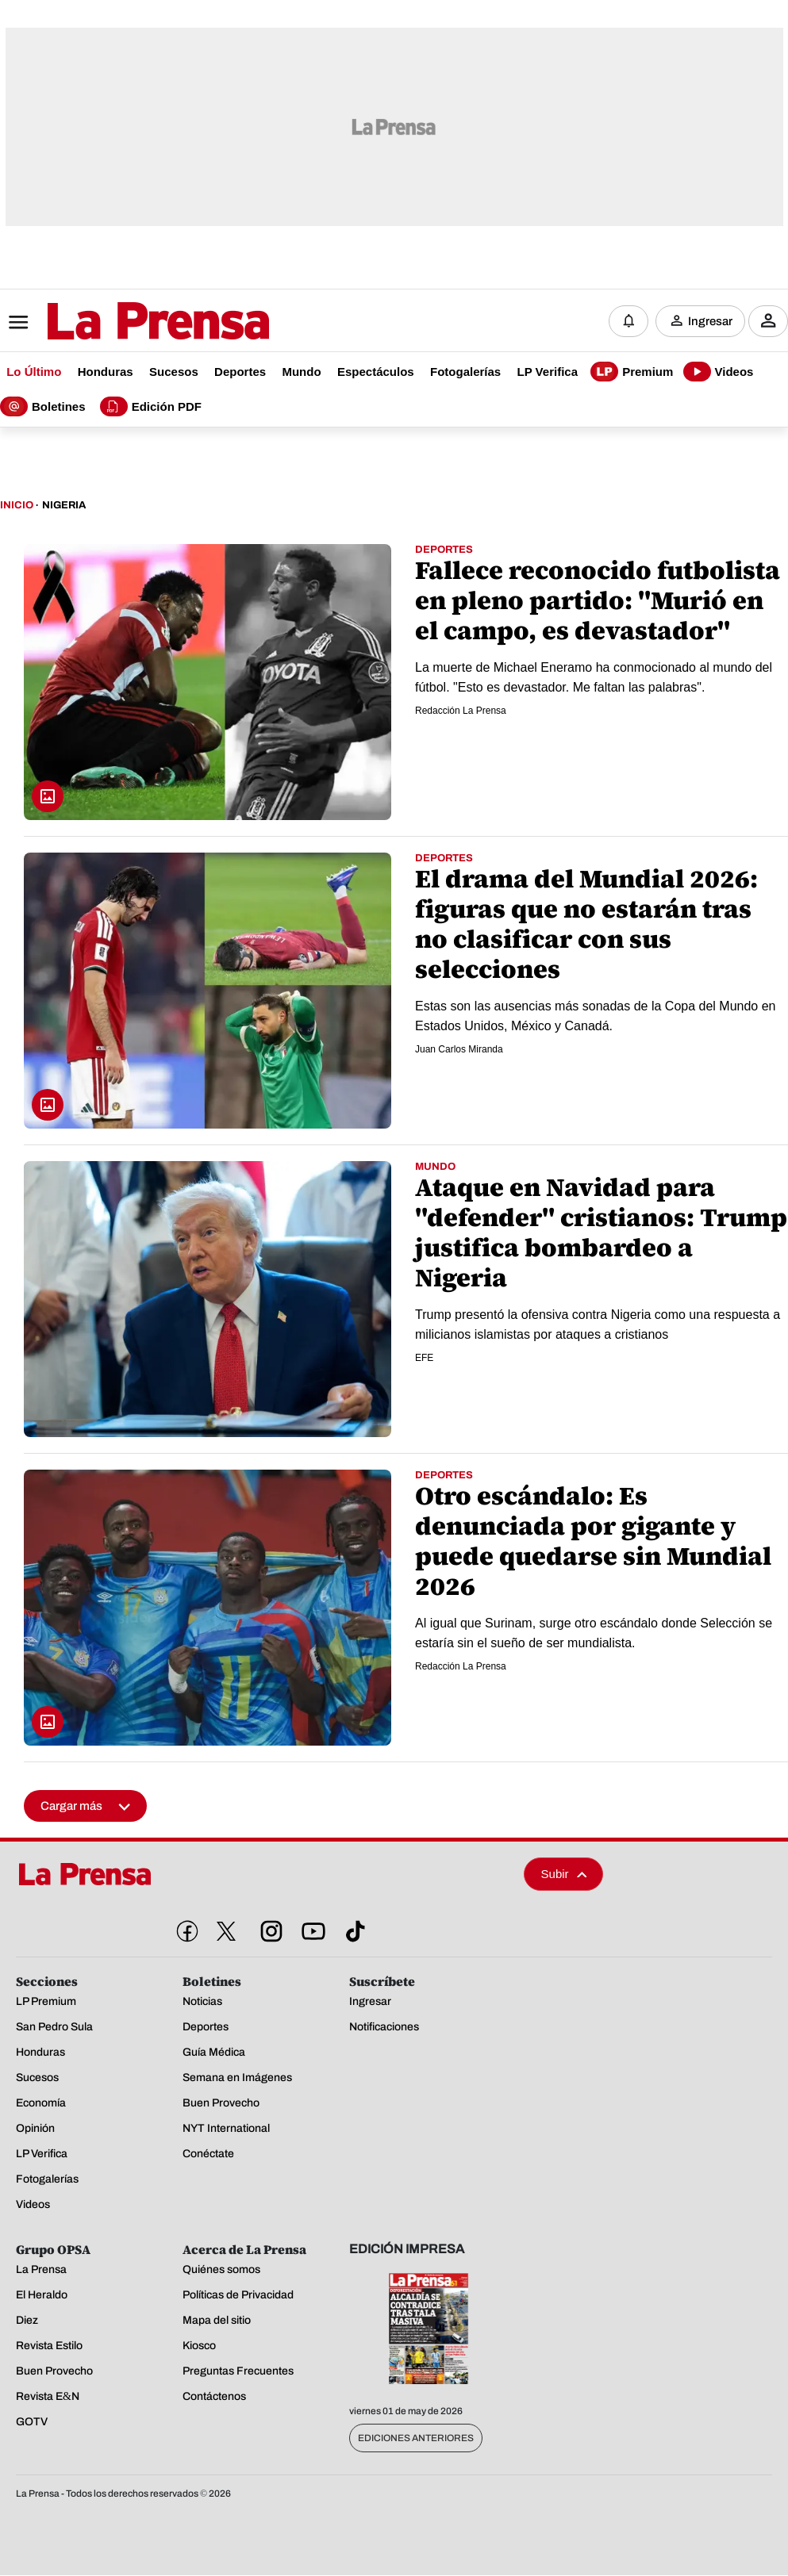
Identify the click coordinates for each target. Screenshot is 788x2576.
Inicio (16, 506)
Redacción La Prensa (460, 711)
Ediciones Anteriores (416, 2438)
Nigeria (64, 506)
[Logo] (119, 323)
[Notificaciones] (628, 321)
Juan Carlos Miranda (459, 1050)
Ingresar (710, 321)
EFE (424, 1358)
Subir (564, 1874)
